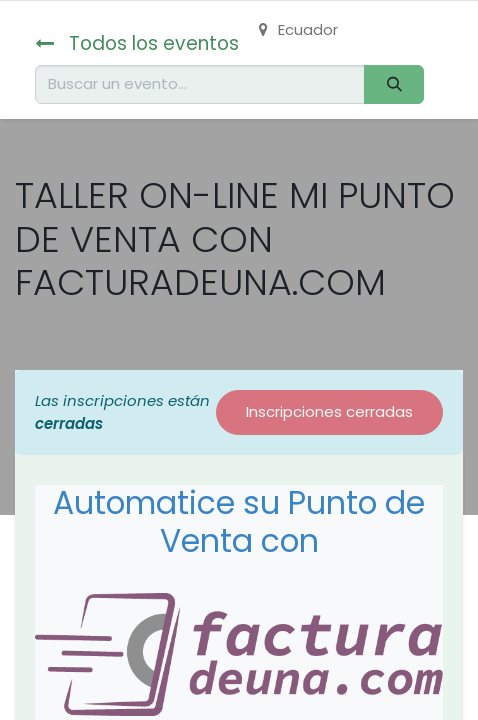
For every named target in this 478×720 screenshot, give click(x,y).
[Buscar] (394, 84)
